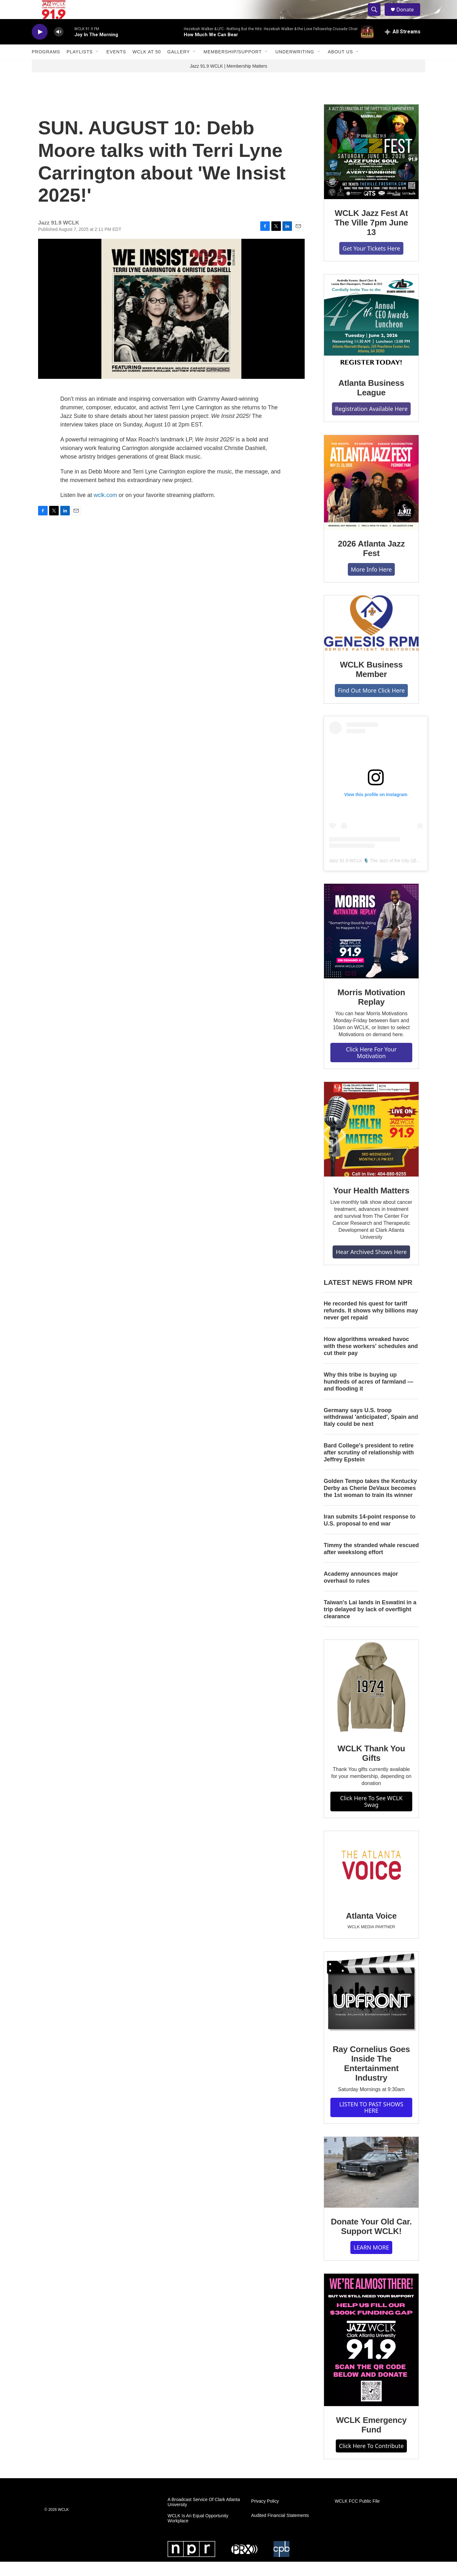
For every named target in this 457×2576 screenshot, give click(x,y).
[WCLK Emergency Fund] (371, 2354)
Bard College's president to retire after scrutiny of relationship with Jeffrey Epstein (369, 1467)
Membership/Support (232, 66)
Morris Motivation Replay (371, 1011)
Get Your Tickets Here (371, 262)
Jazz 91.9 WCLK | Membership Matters (228, 80)
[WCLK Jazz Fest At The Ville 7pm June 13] (371, 166)
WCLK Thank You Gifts (371, 1767)
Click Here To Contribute (371, 2460)
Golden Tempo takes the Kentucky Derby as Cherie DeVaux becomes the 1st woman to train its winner (370, 1502)
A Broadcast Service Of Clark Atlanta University (204, 2516)
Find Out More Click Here (371, 704)
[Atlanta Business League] (371, 336)
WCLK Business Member (371, 683)
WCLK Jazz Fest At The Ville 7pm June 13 (371, 237)
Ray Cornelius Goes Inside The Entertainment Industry (371, 2078)
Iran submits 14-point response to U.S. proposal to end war (369, 1534)
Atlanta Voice (371, 1930)
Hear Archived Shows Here (371, 1266)
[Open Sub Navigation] (97, 66)
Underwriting (294, 66)
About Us (340, 66)
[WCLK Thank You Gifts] (371, 1701)
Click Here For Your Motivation (371, 1067)
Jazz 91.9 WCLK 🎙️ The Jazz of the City (369, 874)
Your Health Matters (371, 1205)
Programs (46, 66)
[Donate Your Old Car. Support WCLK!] (371, 2186)
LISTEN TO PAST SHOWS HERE (371, 2122)
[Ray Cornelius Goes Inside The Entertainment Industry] (371, 2007)
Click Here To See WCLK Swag (371, 1815)
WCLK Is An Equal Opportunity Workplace (198, 2533)
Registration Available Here (371, 423)
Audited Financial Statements (280, 2529)
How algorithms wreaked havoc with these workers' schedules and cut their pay (371, 1360)
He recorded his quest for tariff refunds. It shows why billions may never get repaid (371, 1325)
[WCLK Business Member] (371, 637)
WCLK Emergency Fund (371, 2439)
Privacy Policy (265, 2515)
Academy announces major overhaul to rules (361, 1591)
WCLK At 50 (146, 66)
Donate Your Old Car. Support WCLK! (371, 2240)
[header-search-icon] (377, 16)
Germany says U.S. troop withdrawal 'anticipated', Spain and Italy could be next (371, 1431)
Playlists (80, 66)
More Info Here (371, 583)
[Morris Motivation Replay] (371, 945)
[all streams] (402, 46)
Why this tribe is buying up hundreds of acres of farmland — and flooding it (368, 1396)
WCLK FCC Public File (357, 2515)
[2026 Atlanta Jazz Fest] (371, 496)
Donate (409, 16)
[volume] (58, 46)
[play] (40, 46)
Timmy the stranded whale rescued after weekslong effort (371, 1563)
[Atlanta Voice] (371, 1880)
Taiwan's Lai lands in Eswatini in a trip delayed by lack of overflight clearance (370, 1623)
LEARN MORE (371, 2261)
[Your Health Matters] (371, 1143)
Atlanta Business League (371, 402)
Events (116, 66)
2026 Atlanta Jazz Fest (371, 562)
